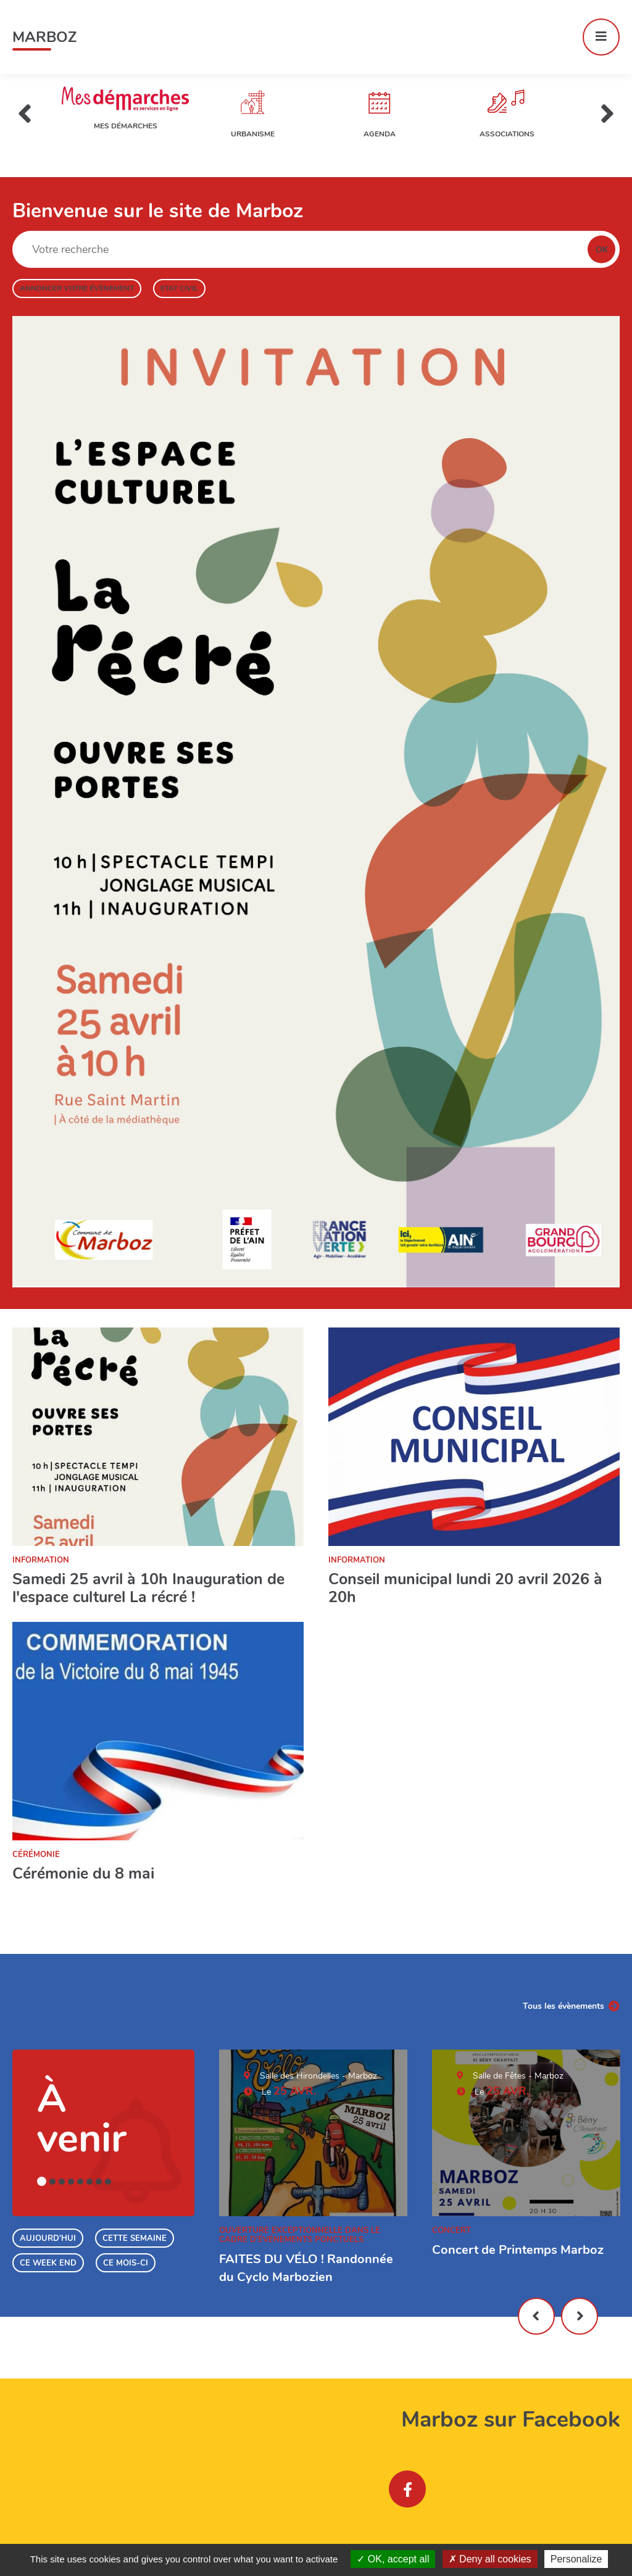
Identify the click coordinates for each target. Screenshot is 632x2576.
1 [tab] (41, 2181)
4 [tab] (71, 2182)
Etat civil (179, 288)
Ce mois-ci (125, 2263)
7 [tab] (99, 2182)
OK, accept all (393, 2559)
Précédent (536, 2316)
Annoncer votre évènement (77, 288)
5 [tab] (80, 2182)
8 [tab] (108, 2182)
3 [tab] (62, 2182)
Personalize (576, 2559)
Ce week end (48, 2263)
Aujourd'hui (48, 2238)
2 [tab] (52, 2182)
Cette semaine (134, 2238)
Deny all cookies (490, 2559)
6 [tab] (89, 2182)
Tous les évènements (563, 2006)
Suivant (579, 2316)
